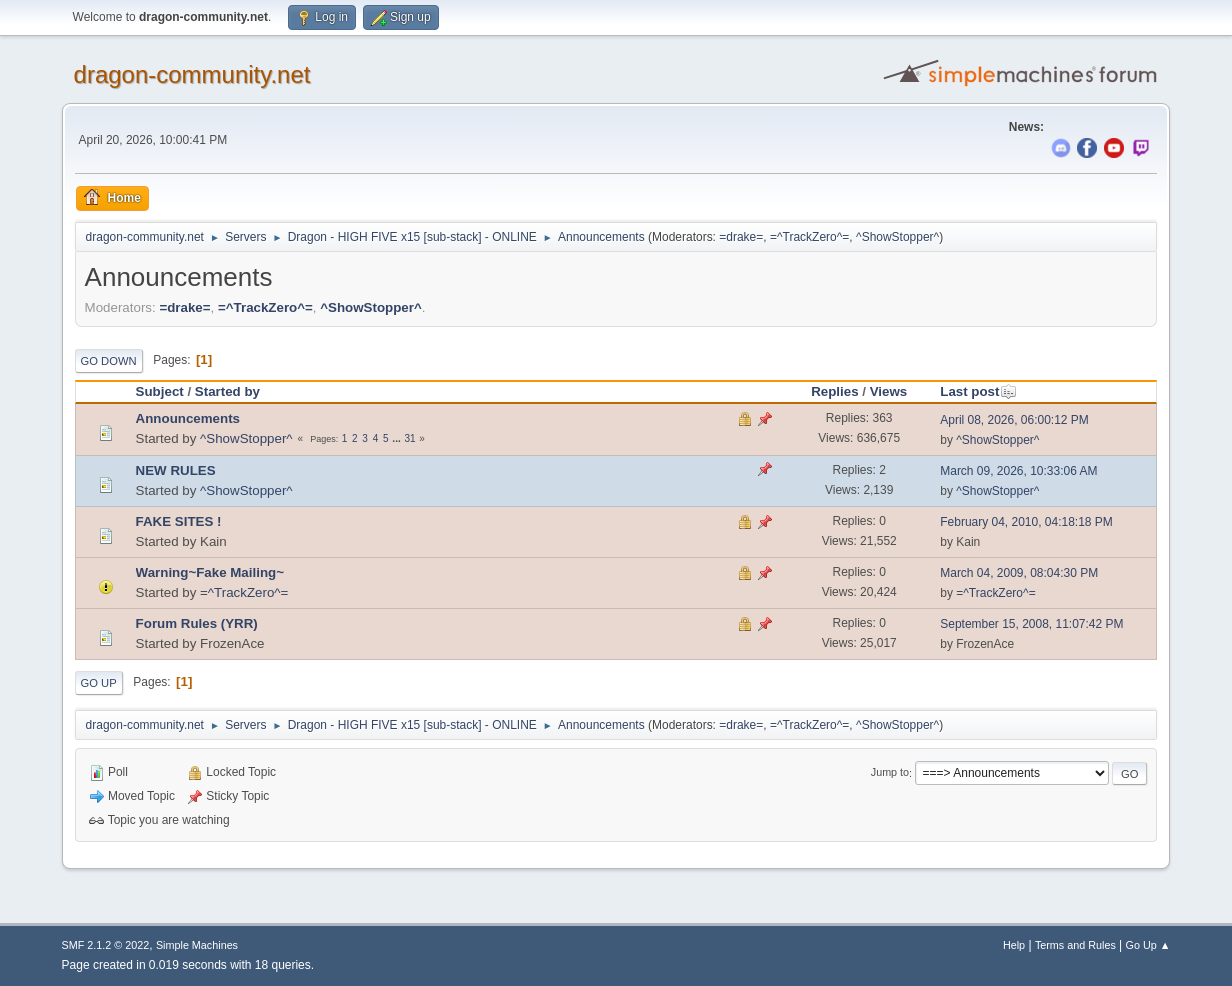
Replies (834, 391)
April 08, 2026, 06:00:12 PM (1014, 420)
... (397, 438)
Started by (227, 391)
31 (409, 438)
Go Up (99, 683)
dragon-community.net (192, 74)
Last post (978, 391)
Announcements (188, 418)
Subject (160, 391)
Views (889, 391)
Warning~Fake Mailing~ (210, 572)
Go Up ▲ (1148, 945)
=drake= (741, 237)
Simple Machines (197, 945)
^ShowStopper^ (897, 237)
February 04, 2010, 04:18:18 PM (1026, 522)
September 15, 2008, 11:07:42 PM (1031, 624)
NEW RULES (176, 470)
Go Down (109, 361)
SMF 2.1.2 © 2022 (106, 945)
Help (1014, 945)
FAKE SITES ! (179, 521)
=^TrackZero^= (809, 237)
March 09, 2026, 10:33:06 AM (1018, 471)
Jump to (890, 773)
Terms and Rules (1075, 945)
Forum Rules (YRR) (197, 623)
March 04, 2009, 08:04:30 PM (1019, 573)
